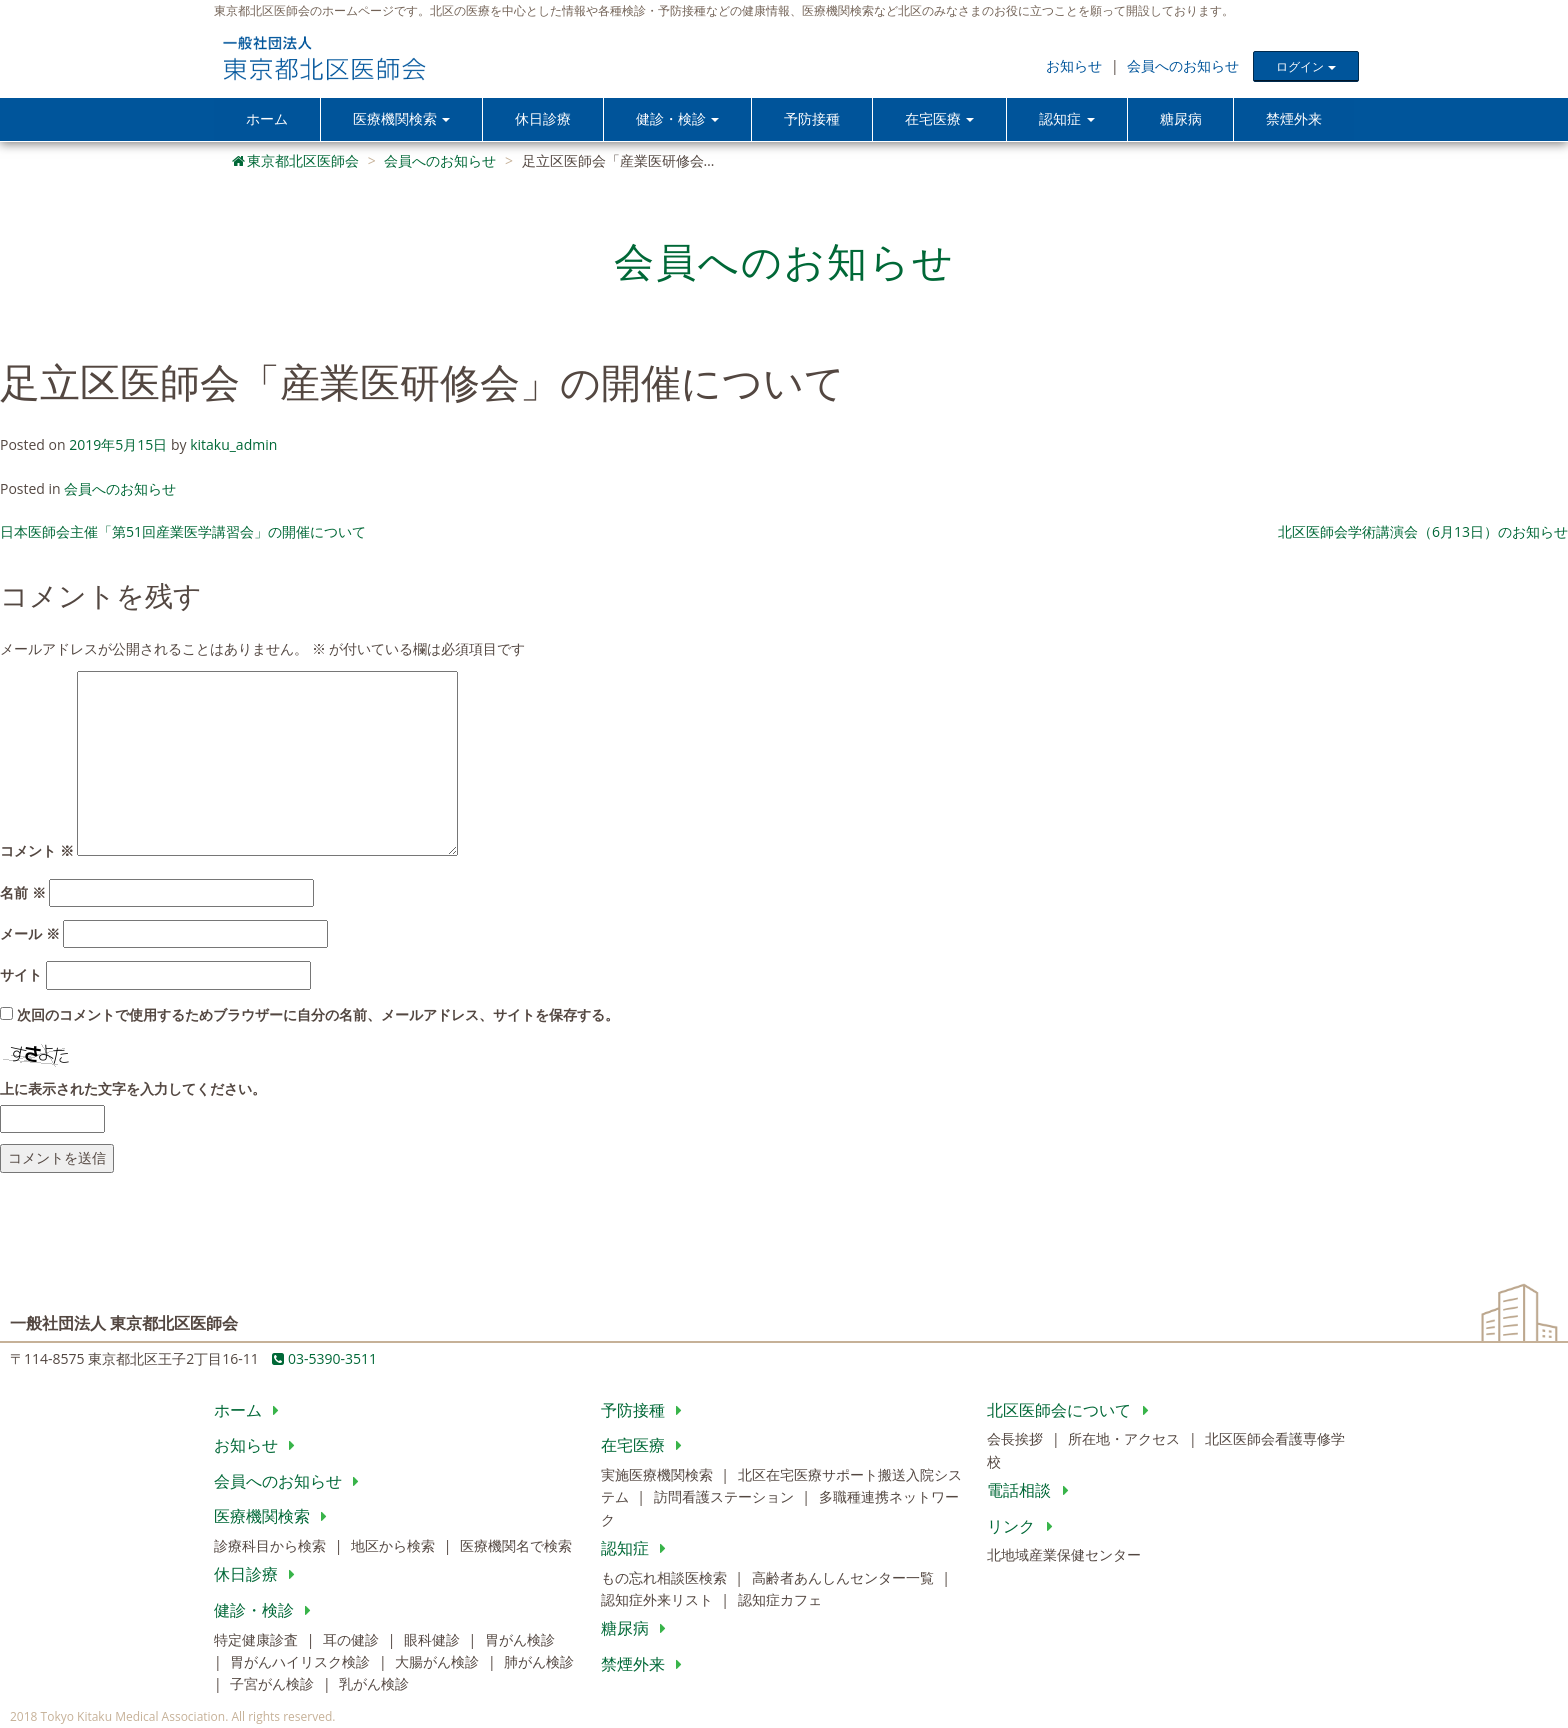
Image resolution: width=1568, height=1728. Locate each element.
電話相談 (1031, 1492)
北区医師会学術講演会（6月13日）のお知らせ (1423, 533)
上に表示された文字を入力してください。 (133, 1089)
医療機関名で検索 (516, 1547)
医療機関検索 (274, 1518)
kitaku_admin (233, 446)
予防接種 (814, 119)
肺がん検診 (539, 1663)
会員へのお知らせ (1183, 65)
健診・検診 (266, 1612)
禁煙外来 (1294, 119)
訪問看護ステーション (726, 1498)
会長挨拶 (1017, 1440)
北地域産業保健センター (1064, 1556)
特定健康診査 (258, 1640)
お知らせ (1074, 65)
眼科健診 (434, 1640)
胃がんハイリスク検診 (302, 1663)
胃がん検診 (520, 1640)
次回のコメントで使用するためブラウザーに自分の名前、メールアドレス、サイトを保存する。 (318, 1016)
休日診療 (544, 119)
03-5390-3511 (324, 1360)
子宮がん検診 (274, 1685)
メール (30, 935)
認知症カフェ (780, 1601)
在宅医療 (645, 1447)
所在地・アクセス (1126, 1440)
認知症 (637, 1550)
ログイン (1305, 66)
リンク (1023, 1527)
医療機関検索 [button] (401, 119)
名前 (23, 893)
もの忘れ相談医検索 (666, 1578)
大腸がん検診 (439, 1663)
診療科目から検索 (272, 1547)
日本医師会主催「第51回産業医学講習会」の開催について (183, 533)
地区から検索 (395, 1547)
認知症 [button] (1068, 119)
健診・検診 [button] (678, 119)
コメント (37, 852)
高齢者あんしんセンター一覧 (845, 1578)
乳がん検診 (374, 1685)
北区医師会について (1071, 1411)
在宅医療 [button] (942, 119)
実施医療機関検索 (659, 1476)
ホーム (266, 119)
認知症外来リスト (659, 1601)
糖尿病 (1181, 119)
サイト (21, 976)
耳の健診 (353, 1640)
